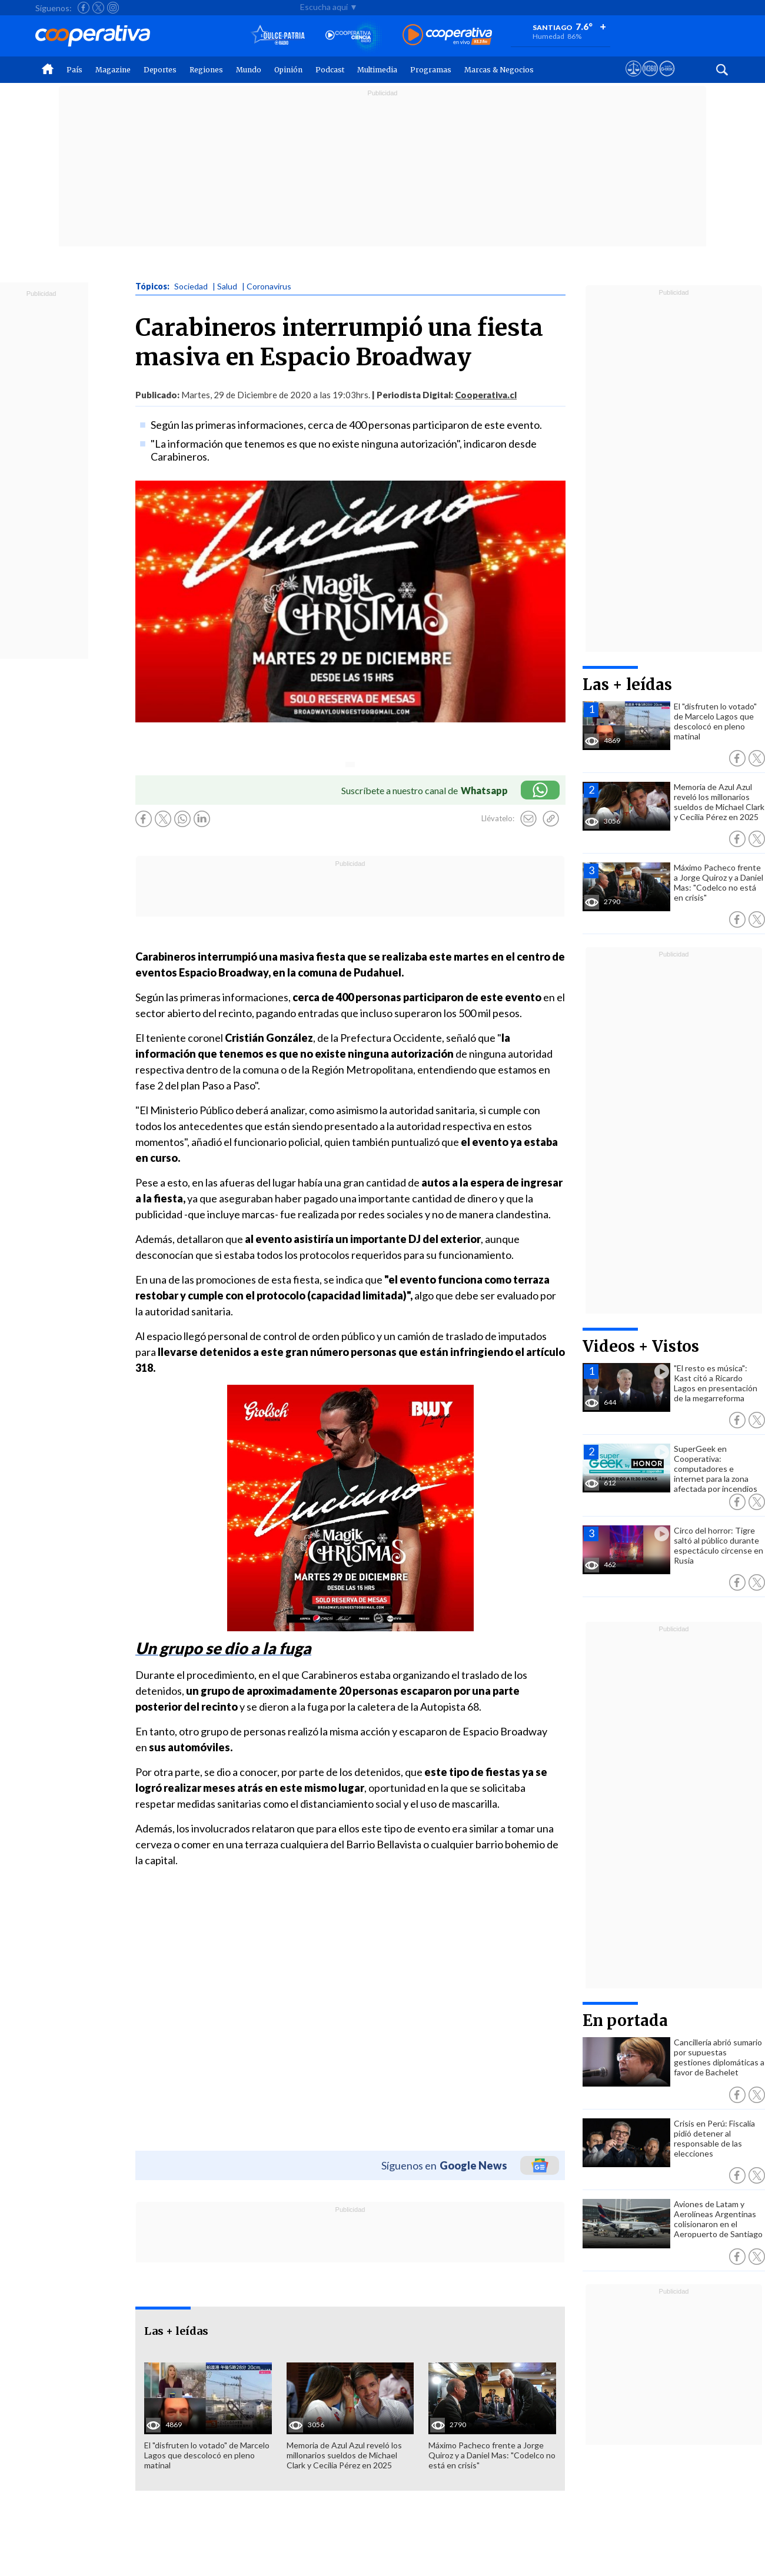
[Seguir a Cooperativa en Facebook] (83, 7)
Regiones (206, 69)
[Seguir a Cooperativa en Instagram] (113, 7)
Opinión (288, 69)
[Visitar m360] (650, 79)
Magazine (113, 69)
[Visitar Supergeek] (667, 79)
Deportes (160, 69)
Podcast (329, 69)
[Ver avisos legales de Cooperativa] (633, 79)
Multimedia (377, 69)
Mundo (248, 69)
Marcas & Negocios (499, 69)
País (74, 69)
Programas (430, 69)
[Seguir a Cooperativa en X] (98, 7)
